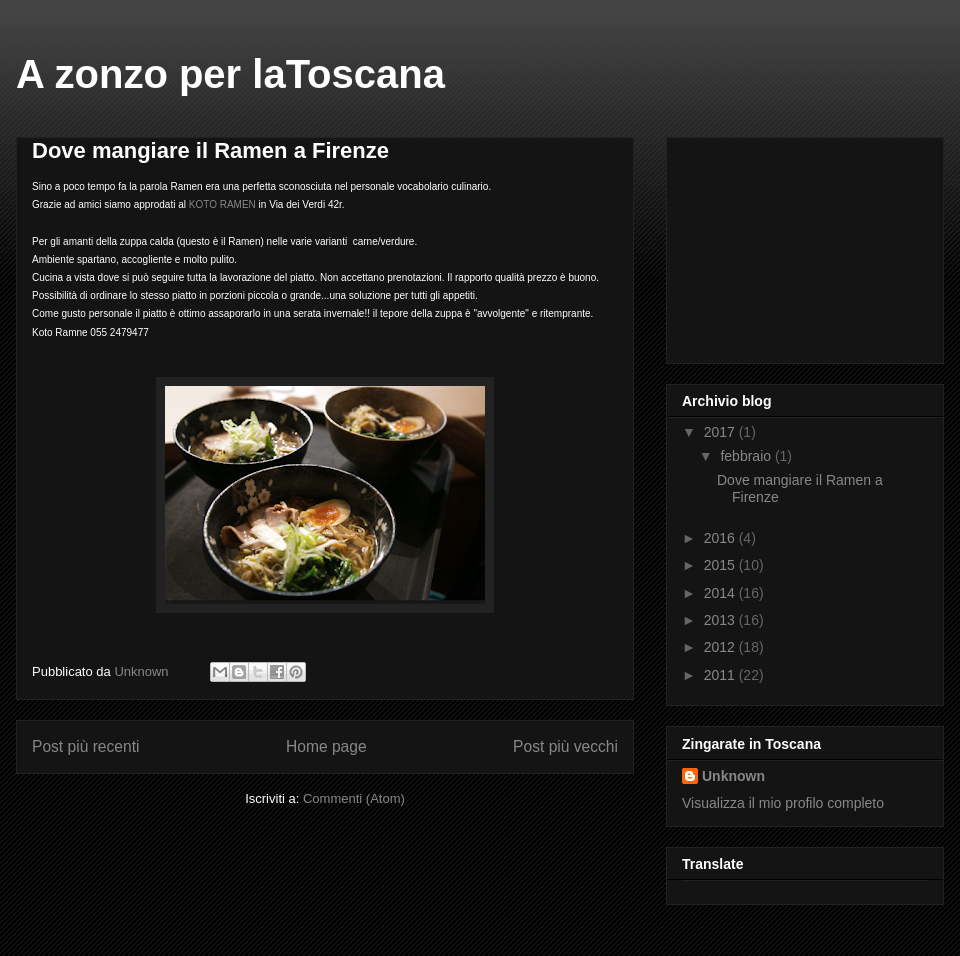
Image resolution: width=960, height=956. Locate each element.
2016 (721, 538)
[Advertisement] (782, 245)
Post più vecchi (565, 746)
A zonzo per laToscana (230, 74)
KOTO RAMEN (222, 204)
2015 (721, 565)
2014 (721, 593)
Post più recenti (85, 746)
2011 (721, 675)
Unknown (733, 776)
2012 (721, 647)
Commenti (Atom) (354, 798)
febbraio (747, 456)
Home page (326, 746)
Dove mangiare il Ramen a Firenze (210, 150)
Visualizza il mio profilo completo (783, 803)
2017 (721, 432)
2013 (721, 620)
